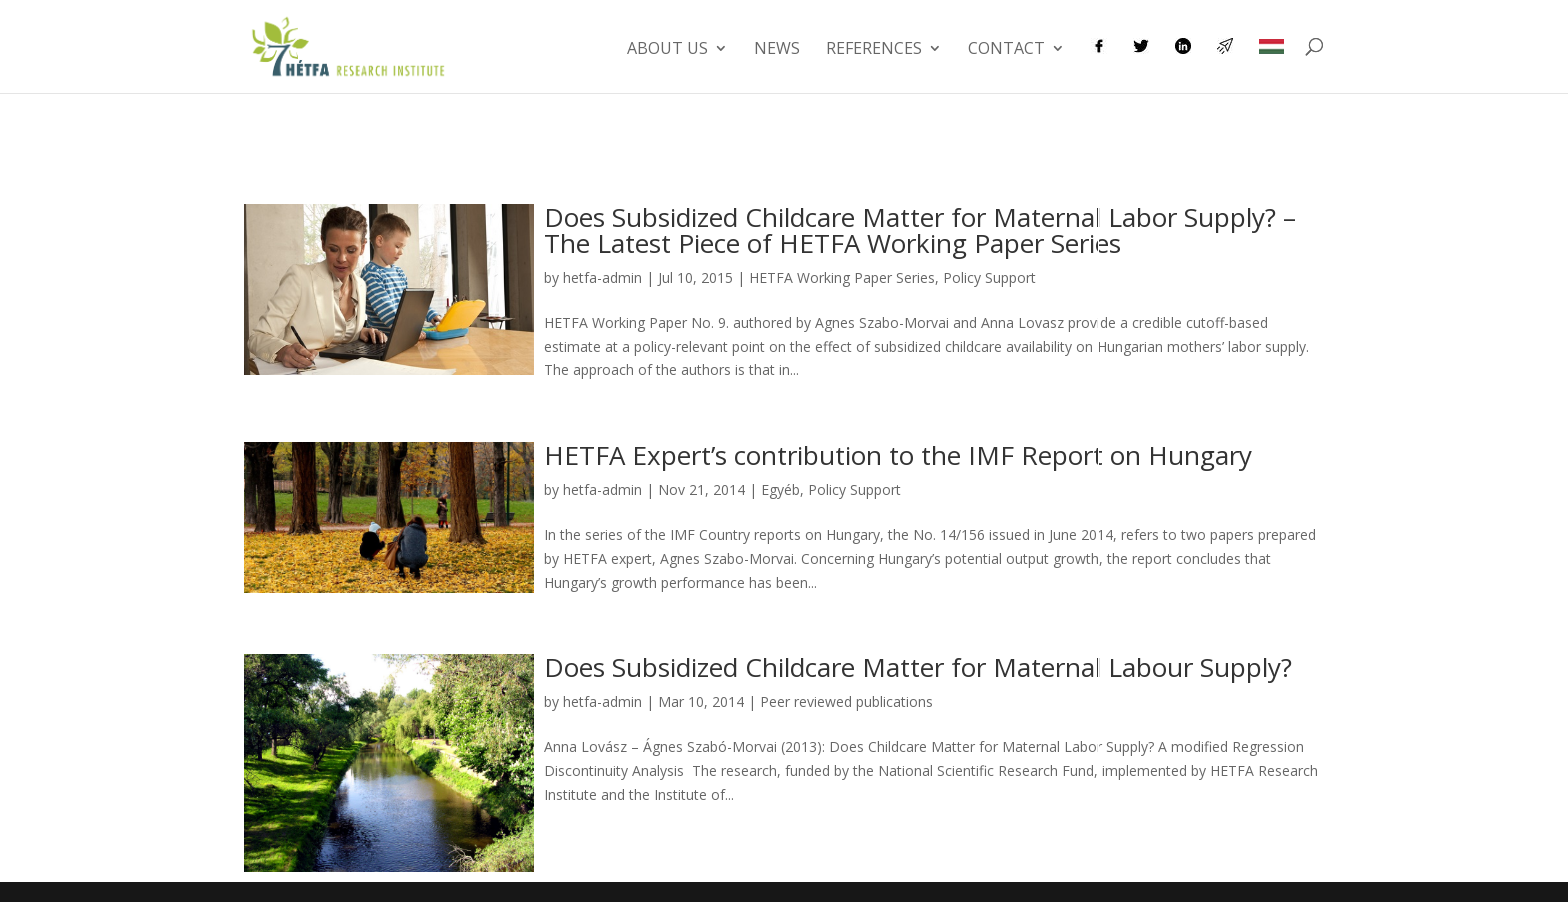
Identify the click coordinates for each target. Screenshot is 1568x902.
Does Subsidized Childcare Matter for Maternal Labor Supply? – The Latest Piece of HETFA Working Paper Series (920, 230)
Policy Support (989, 277)
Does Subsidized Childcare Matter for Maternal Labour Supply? (918, 667)
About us (667, 50)
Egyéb (780, 489)
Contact (1006, 50)
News (777, 50)
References (874, 50)
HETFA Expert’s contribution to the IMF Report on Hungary (898, 455)
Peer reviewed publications (846, 701)
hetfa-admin (602, 277)
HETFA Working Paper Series (842, 277)
